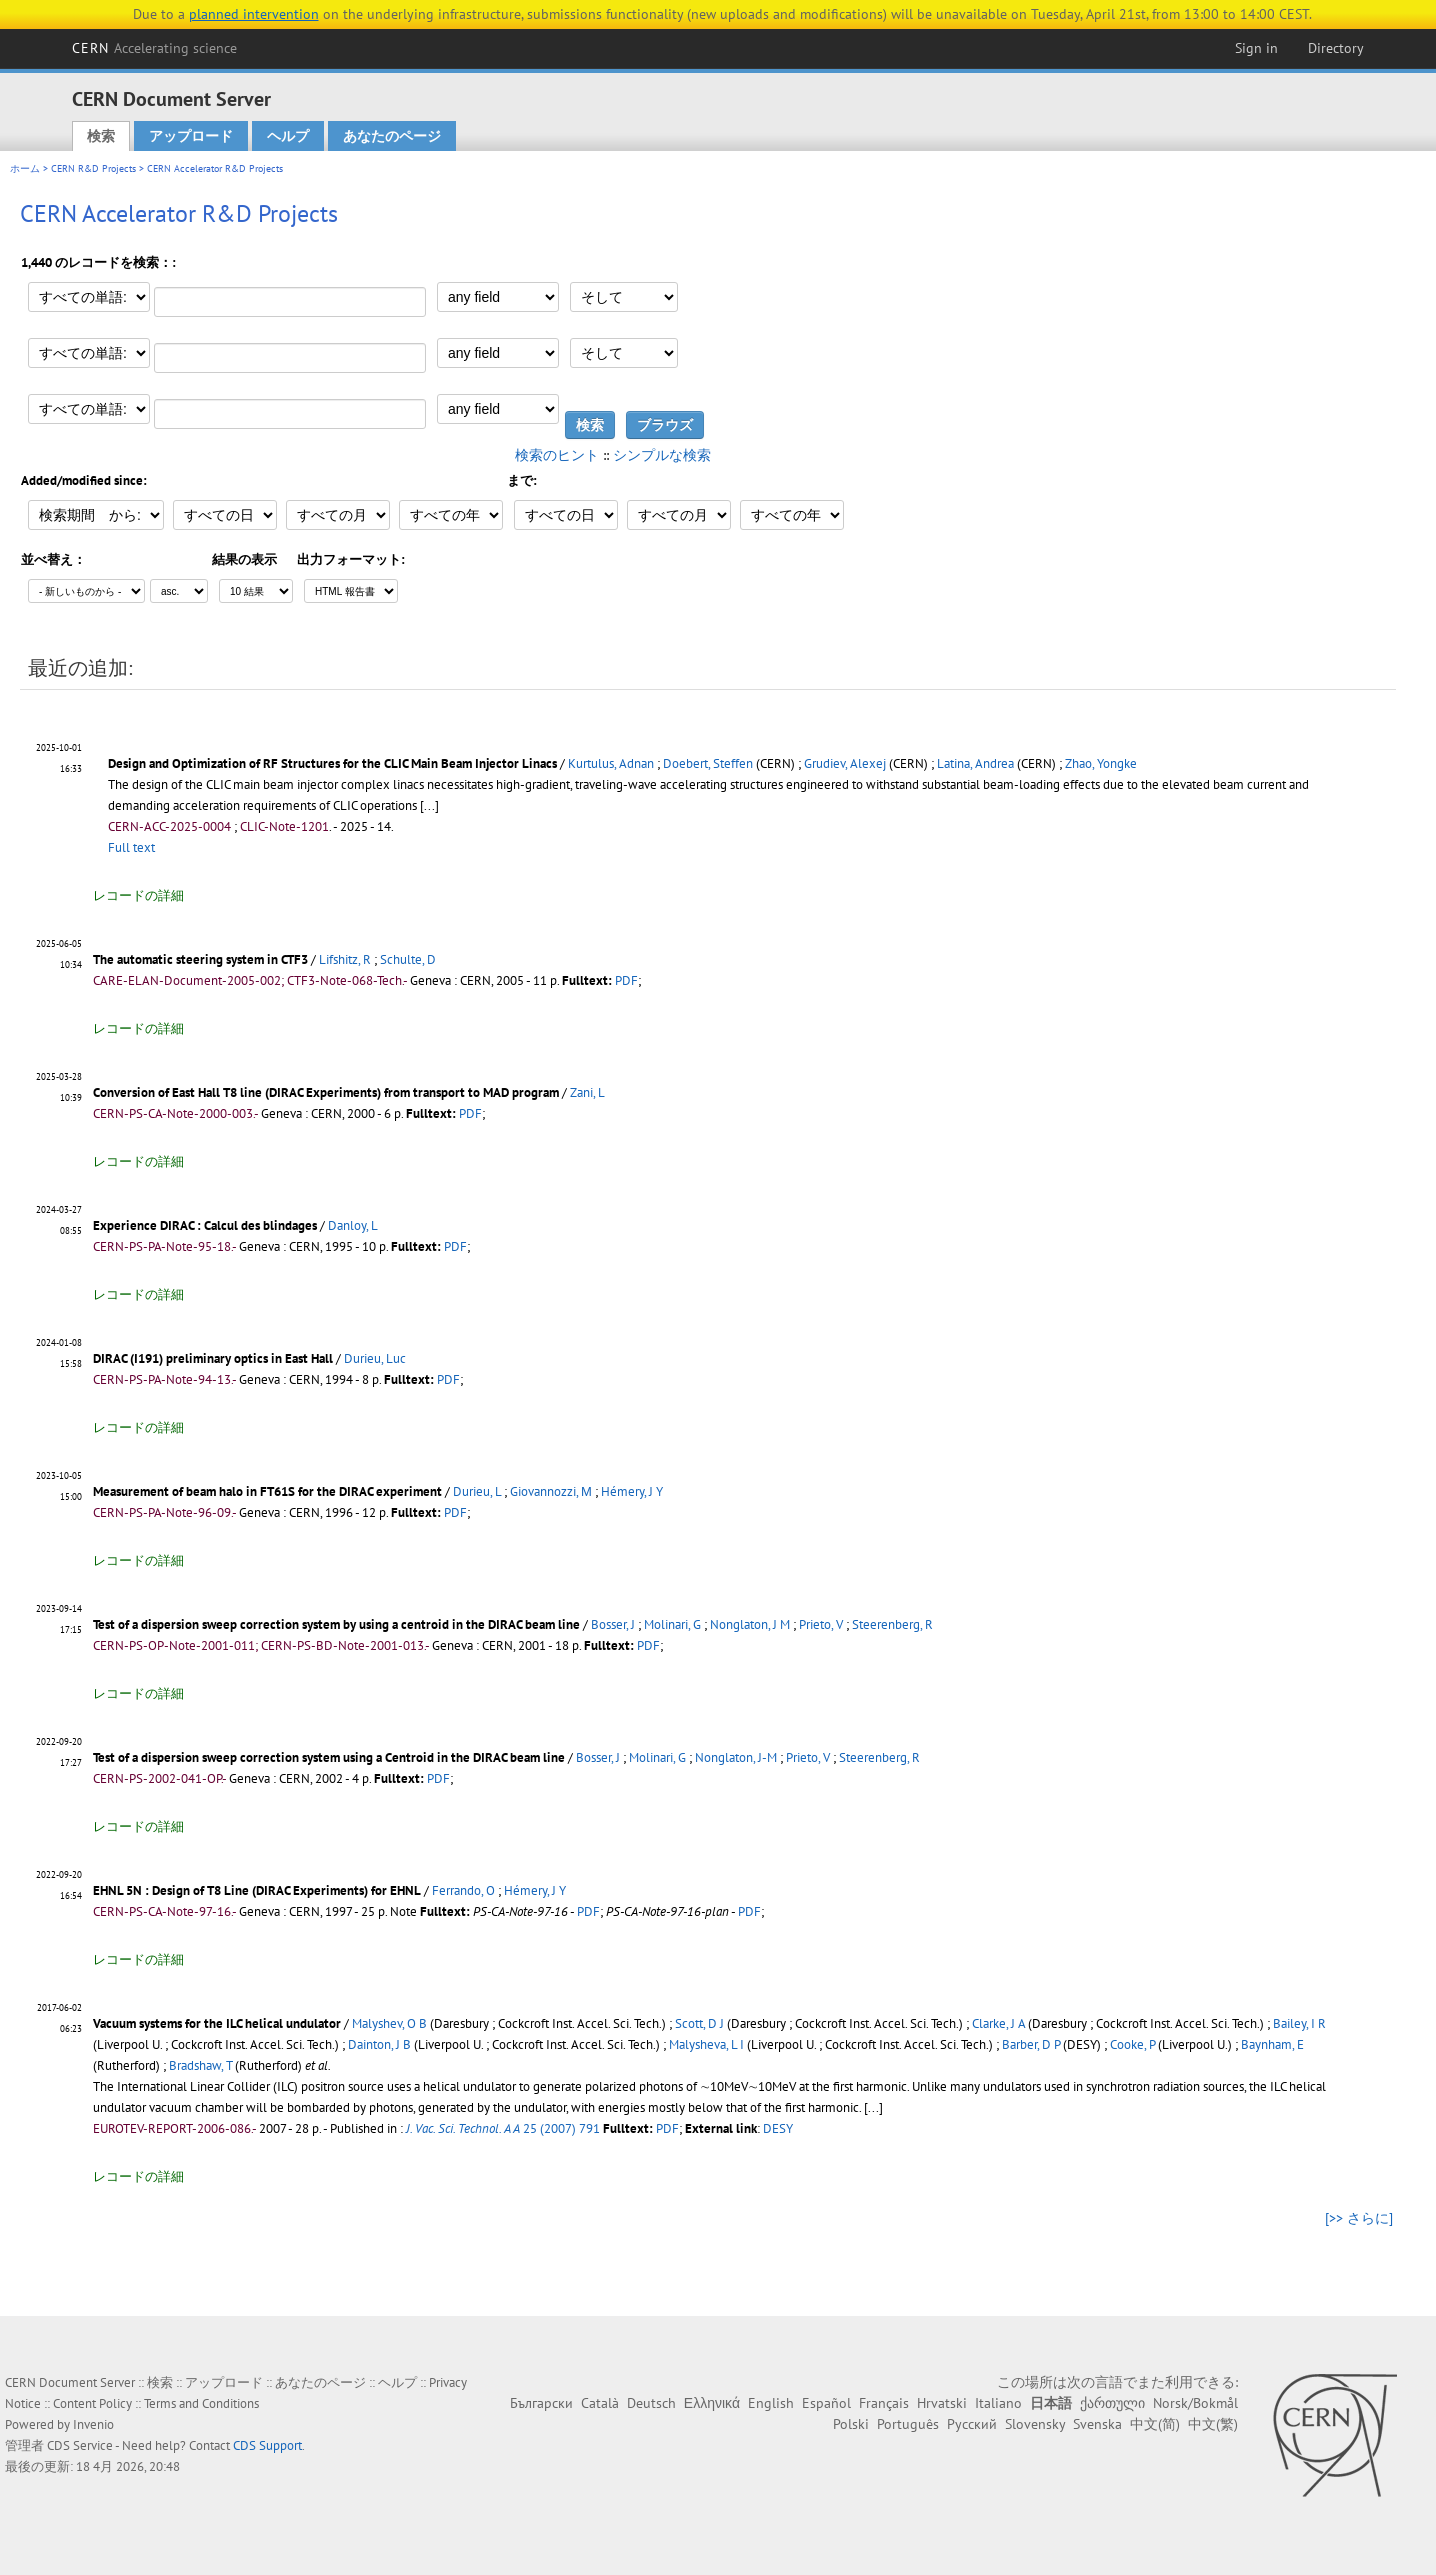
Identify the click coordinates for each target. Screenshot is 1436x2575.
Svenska (1097, 2424)
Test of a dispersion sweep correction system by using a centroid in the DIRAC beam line (336, 1624)
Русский (972, 2424)
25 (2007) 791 (503, 2128)
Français (884, 2403)
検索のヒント (557, 455)
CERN (155, 48)
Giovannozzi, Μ (551, 1491)
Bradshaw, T (200, 2065)
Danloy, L (353, 1225)
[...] (429, 805)
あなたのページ (392, 136)
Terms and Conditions (201, 2403)
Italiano (998, 2403)
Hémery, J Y (632, 1491)
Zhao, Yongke (1101, 763)
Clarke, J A (998, 2023)
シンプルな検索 (662, 455)
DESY (778, 2128)
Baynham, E (1272, 2044)
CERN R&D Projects (93, 168)
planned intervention (254, 14)
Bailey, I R (1299, 2023)
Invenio (93, 2424)
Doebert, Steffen (708, 763)
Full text (131, 847)
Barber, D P (1031, 2044)
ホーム (25, 168)
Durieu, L (477, 1491)
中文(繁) (1213, 2424)
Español (826, 2403)
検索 (101, 136)
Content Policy (92, 2403)
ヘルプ (288, 136)
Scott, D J (699, 2023)
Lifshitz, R (345, 959)
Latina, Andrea (975, 763)
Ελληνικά (712, 2403)
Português (908, 2424)
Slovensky (1035, 2424)
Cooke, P (1132, 2044)
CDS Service (80, 2445)
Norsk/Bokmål (1195, 2403)
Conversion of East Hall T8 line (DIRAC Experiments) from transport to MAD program (326, 1092)
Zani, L (587, 1092)
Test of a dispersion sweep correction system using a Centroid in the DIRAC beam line (329, 1757)
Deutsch (651, 2403)
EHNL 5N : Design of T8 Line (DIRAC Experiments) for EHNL (257, 1890)
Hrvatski (942, 2403)
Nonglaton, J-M (736, 1757)
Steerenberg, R (892, 1624)
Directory (1336, 48)
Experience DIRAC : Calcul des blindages (205, 1225)
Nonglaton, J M (750, 1624)
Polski (851, 2424)
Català (600, 2403)
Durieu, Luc (375, 1358)
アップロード (191, 136)
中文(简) (1155, 2424)
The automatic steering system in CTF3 (200, 959)
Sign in (1256, 48)
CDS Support (267, 2445)
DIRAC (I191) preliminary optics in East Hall (213, 1358)
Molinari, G (672, 1624)
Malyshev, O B (389, 2023)
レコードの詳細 (138, 895)
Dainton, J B (379, 2044)
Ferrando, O (463, 1890)
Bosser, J (613, 1624)
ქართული (1112, 2403)
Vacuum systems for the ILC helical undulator (217, 2023)
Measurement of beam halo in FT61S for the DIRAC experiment (267, 1491)
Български (541, 2403)
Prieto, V (821, 1624)
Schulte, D (408, 959)
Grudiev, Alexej (845, 763)
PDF (626, 980)
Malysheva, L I (706, 2044)
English (771, 2403)
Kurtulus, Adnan (611, 763)
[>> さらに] (1359, 2218)
